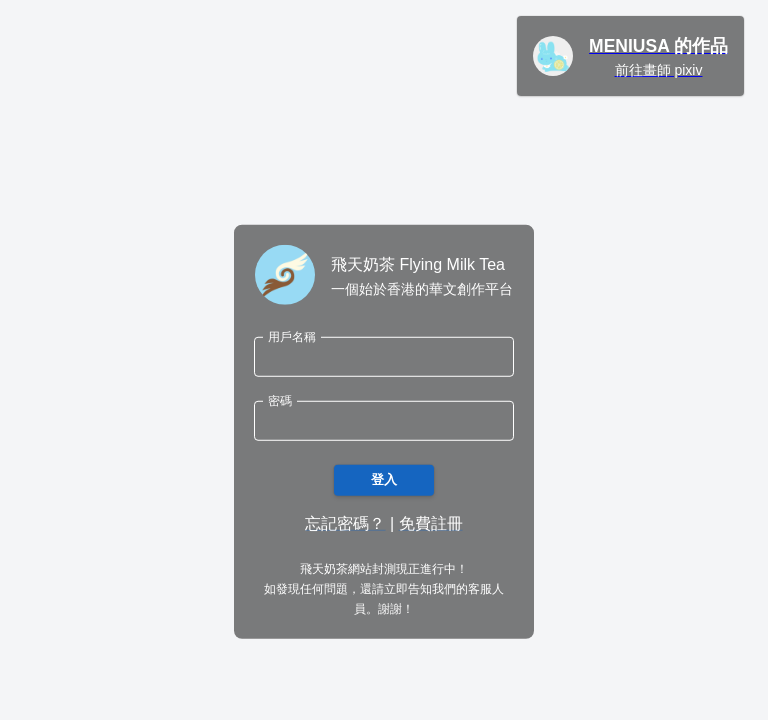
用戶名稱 (292, 336)
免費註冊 (431, 523)
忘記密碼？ (345, 523)
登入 (384, 480)
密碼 (280, 400)
